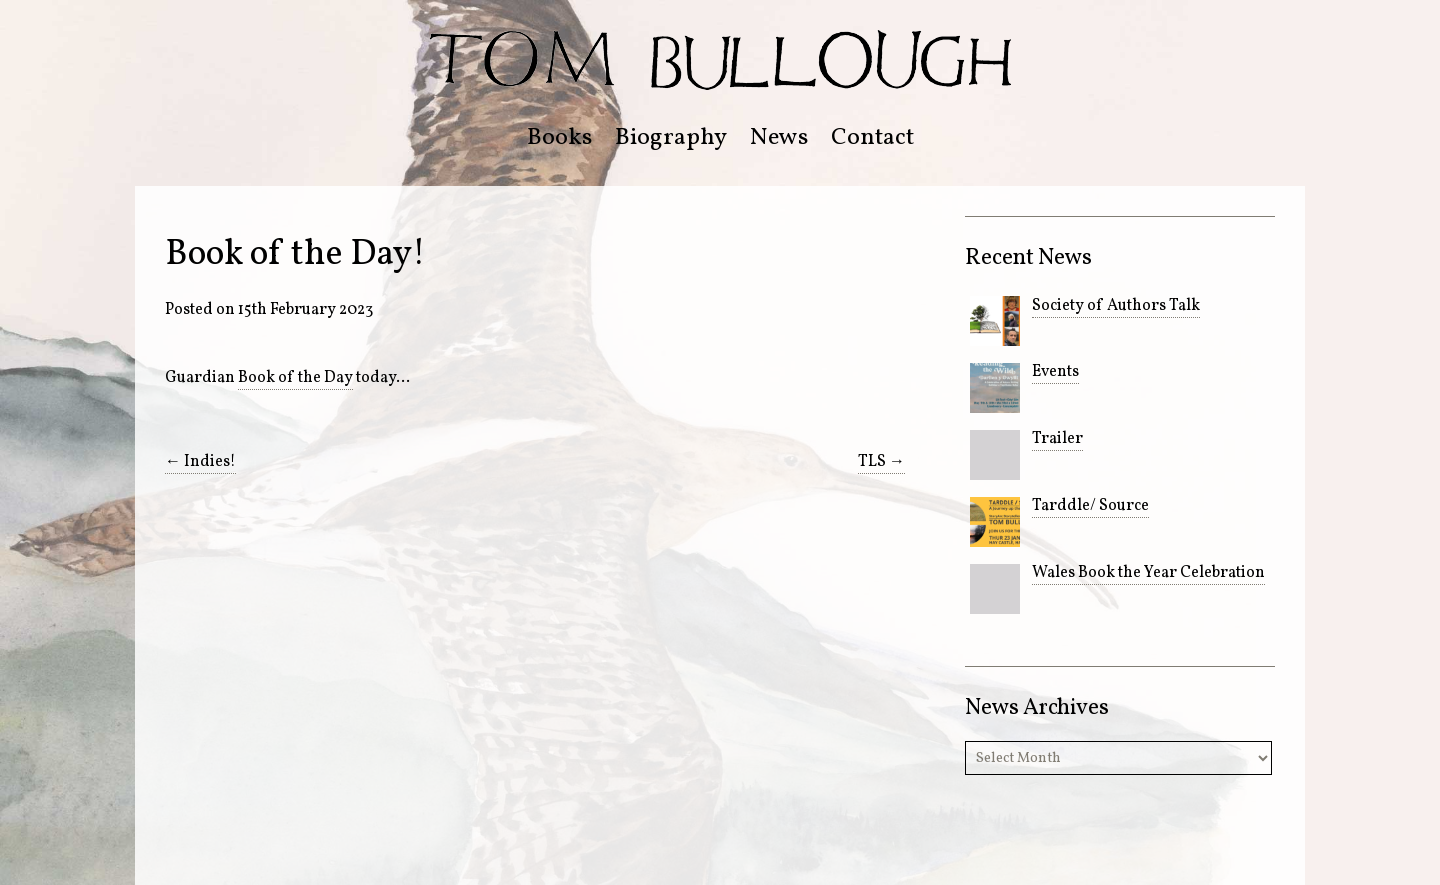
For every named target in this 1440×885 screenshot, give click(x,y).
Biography (671, 138)
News (779, 138)
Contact (872, 138)
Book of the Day (295, 378)
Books (559, 138)
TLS (881, 462)
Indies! (200, 462)
